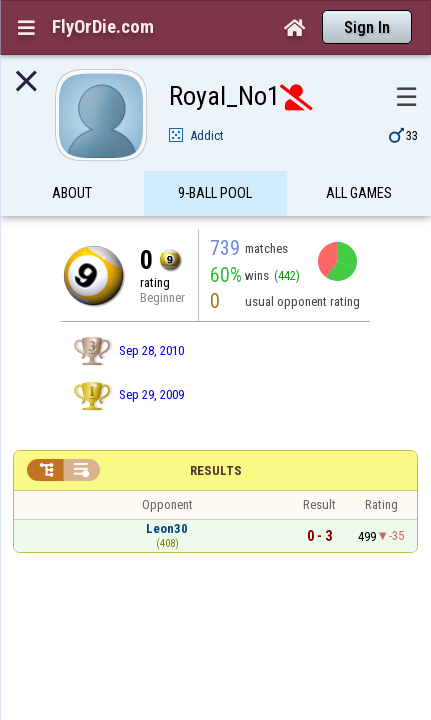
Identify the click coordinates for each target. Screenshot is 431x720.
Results (216, 431)
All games (359, 154)
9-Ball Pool (215, 154)
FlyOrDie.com (103, 27)
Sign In (367, 27)
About (72, 154)
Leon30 (167, 489)
